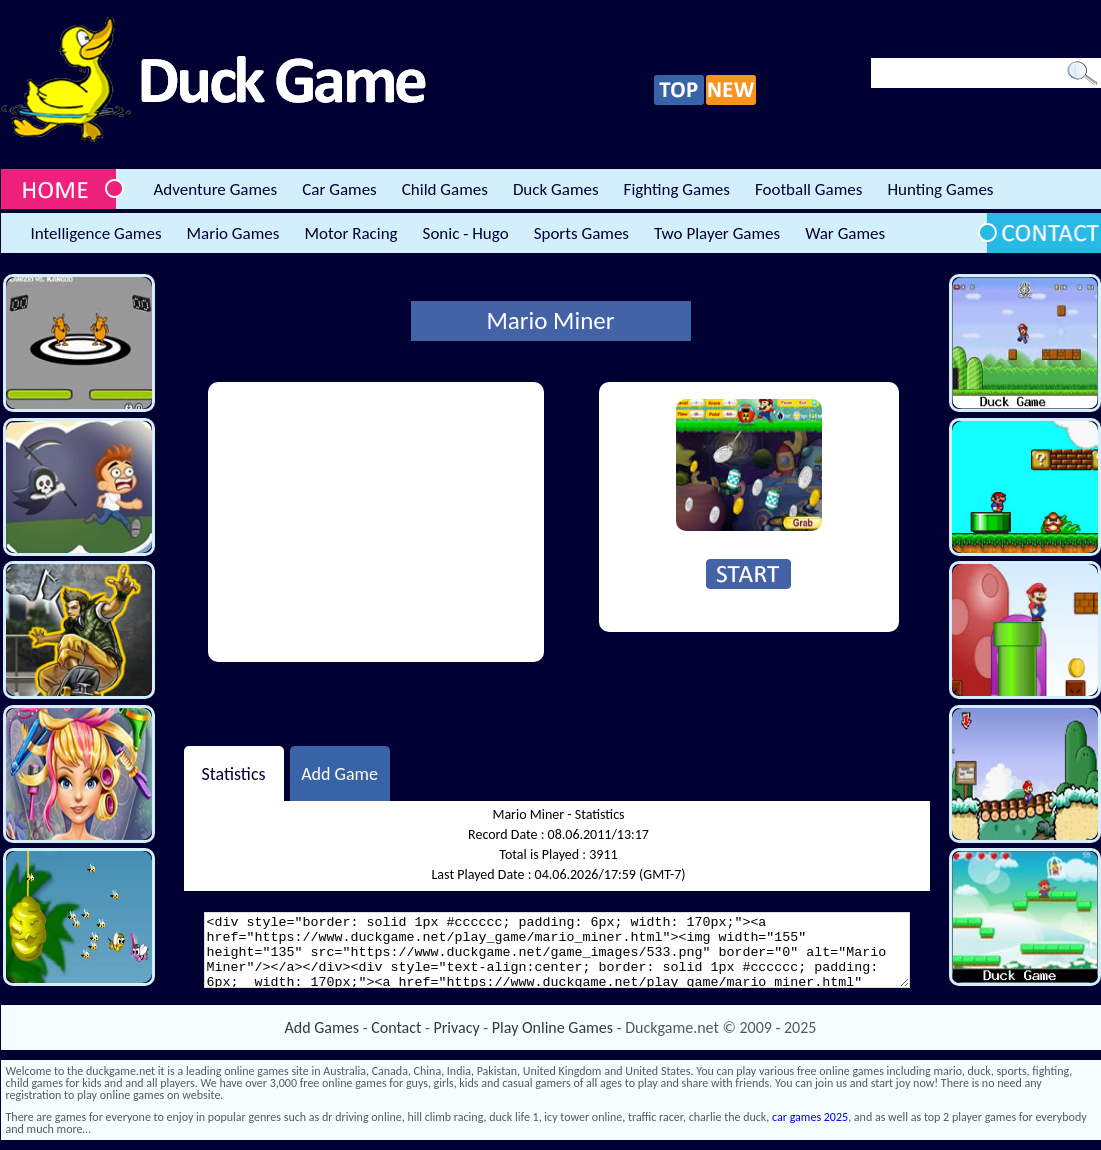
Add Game (339, 773)
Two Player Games (717, 233)
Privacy (457, 1027)
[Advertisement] (376, 522)
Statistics (233, 773)
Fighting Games (677, 189)
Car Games (339, 189)
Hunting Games (940, 189)
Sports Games (581, 233)
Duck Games (556, 189)
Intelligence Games (96, 233)
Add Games (322, 1027)
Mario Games (233, 233)
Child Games (445, 189)
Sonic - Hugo (466, 233)
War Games (845, 233)
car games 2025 (810, 1117)
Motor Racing (350, 233)
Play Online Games (552, 1027)
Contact (396, 1027)
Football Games (808, 189)
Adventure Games (216, 189)
